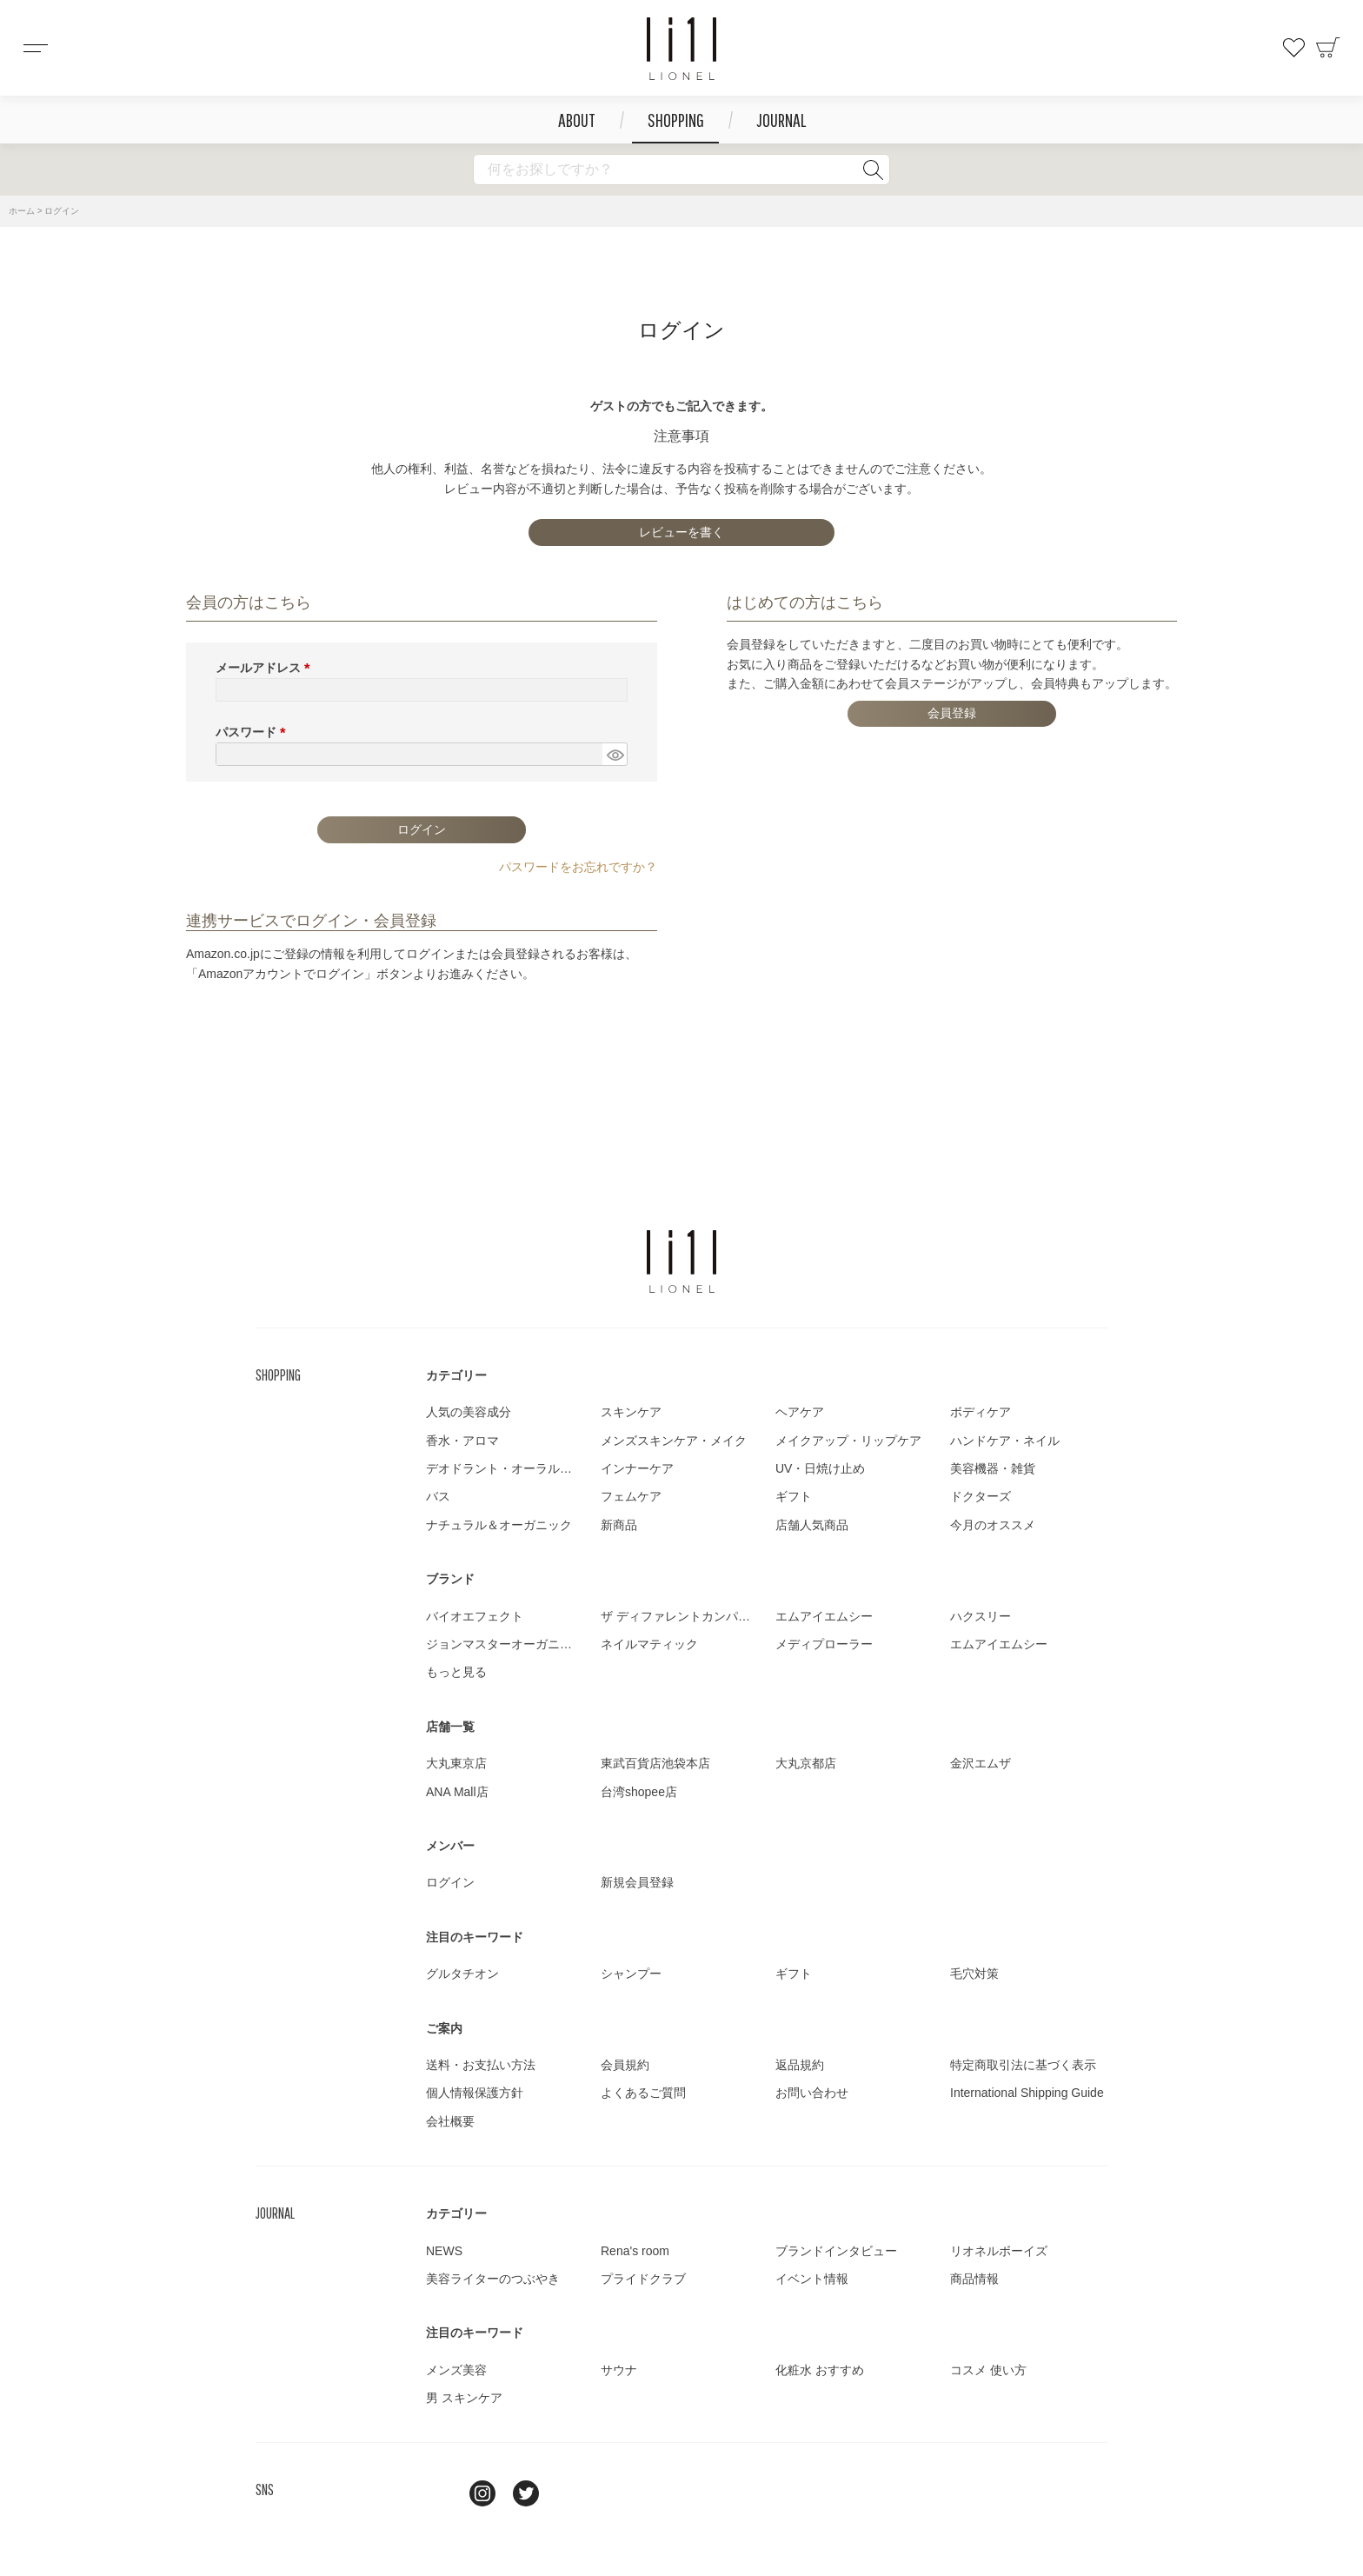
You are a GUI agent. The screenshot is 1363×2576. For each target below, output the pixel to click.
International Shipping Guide (1027, 2093)
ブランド (450, 1579)
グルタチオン (462, 1973)
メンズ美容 (456, 2370)
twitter (526, 2493)
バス (438, 1496)
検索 (872, 169)
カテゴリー (456, 1375)
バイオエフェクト (474, 1616)
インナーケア (637, 1468)
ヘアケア (799, 1412)
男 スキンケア (464, 2398)
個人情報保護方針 (474, 2093)
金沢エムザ (980, 1763)
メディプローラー (824, 1644)
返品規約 (799, 2065)
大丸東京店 (456, 1763)
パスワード (254, 732)
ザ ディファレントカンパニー (681, 1616)
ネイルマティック (649, 1644)
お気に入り (1293, 47)
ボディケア (980, 1412)
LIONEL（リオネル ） (681, 1261)
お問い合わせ (811, 2093)
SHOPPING (676, 119)
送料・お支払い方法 (480, 2065)
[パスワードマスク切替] (614, 754)
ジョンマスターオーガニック (505, 1644)
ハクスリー (980, 1616)
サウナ (619, 2370)
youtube (569, 2493)
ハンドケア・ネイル (1005, 1441)
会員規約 (625, 2065)
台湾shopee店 (639, 1792)
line (439, 2493)
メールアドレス (266, 668)
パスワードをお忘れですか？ (578, 867)
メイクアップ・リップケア (848, 1441)
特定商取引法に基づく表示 (1023, 2065)
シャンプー (631, 1973)
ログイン (450, 1882)
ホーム (22, 211)
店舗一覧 (450, 1727)
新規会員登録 (637, 1882)
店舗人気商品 (811, 1525)
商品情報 (974, 2279)
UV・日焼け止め (820, 1468)
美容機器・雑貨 (992, 1468)
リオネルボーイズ (998, 2251)
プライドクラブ (643, 2279)
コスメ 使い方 (988, 2370)
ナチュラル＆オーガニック (499, 1525)
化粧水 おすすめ (819, 2370)
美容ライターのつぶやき (493, 2279)
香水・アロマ (462, 1441)
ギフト (793, 1496)
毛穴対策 (974, 1973)
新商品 (619, 1525)
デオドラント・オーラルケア (505, 1468)
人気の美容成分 (468, 1412)
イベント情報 (811, 2279)
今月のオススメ (992, 1525)
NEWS (444, 2251)
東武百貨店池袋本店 (655, 1763)
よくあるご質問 (643, 2093)
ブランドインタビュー (836, 2251)
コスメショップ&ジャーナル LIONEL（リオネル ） (681, 48)
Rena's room (635, 2251)
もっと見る (456, 1672)
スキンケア (631, 1412)
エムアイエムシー (824, 1616)
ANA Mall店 (457, 1792)
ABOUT (576, 119)
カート (1328, 47)
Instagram (482, 2493)
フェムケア (631, 1496)
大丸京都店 (805, 1763)
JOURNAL (781, 119)
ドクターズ (980, 1496)
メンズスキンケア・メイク (674, 1441)
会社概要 (450, 2121)
